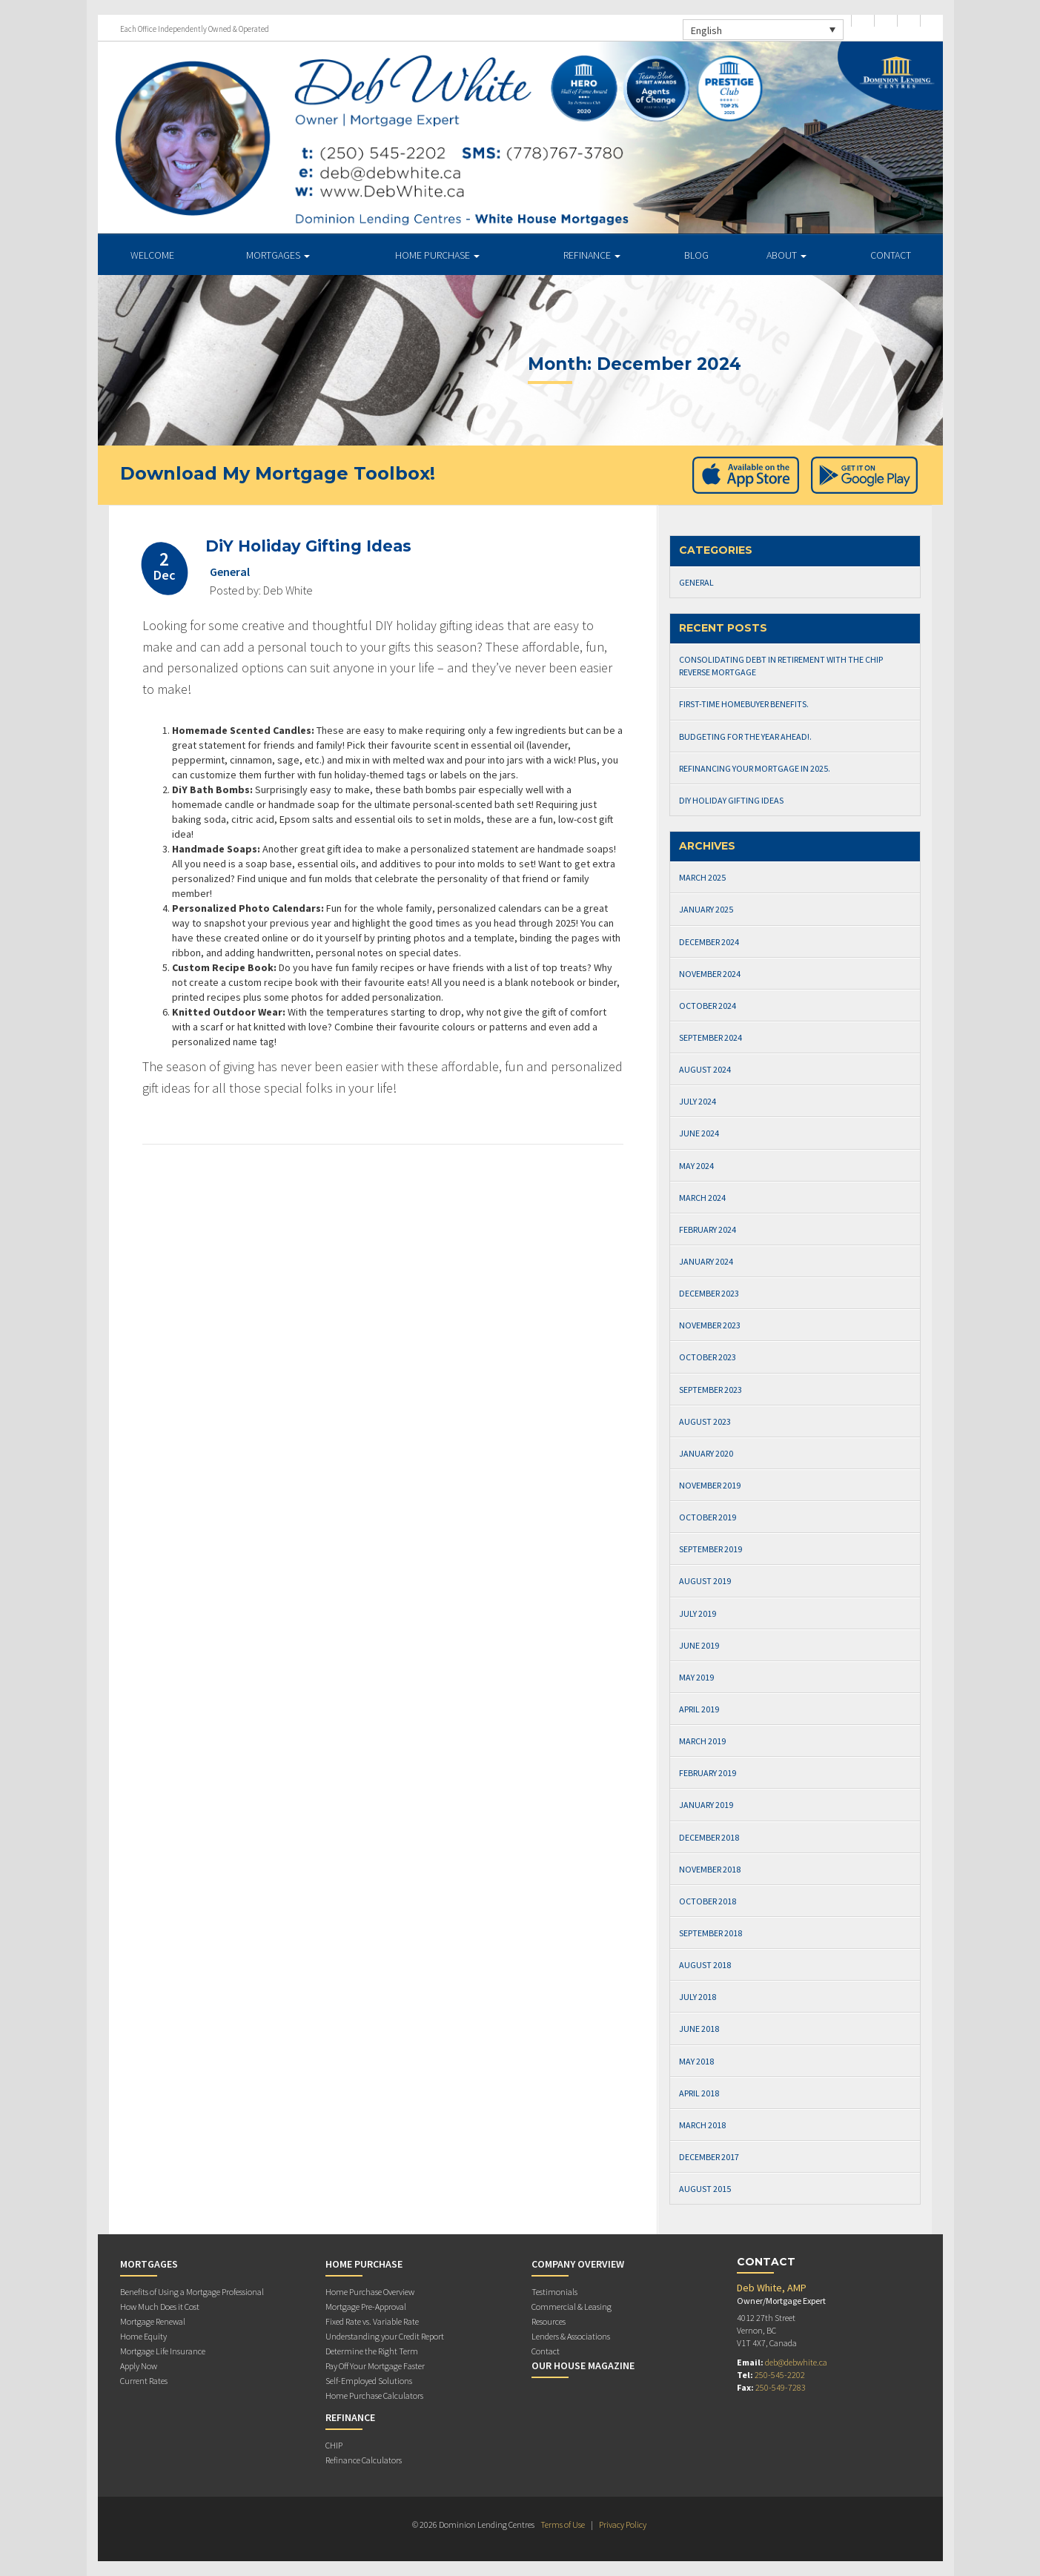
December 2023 (709, 1293)
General (230, 571)
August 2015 (705, 2188)
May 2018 (696, 2061)
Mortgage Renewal (152, 2321)
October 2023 (707, 1357)
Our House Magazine (583, 2365)
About (786, 255)
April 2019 (699, 1709)
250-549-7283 (780, 2387)
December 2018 (709, 1837)
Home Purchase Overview (369, 2291)
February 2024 (707, 1229)
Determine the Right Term (371, 2351)
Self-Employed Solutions (368, 2380)
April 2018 (699, 2093)
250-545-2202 (780, 2374)
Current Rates (144, 2380)
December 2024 (709, 941)
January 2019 (706, 1804)
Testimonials (554, 2291)
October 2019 (707, 1517)
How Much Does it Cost (159, 2306)
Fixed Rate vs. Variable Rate (372, 2321)
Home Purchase (437, 255)
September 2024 (710, 1037)
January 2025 (706, 909)
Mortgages (278, 255)
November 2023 (710, 1325)
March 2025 (702, 877)
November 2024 (710, 973)
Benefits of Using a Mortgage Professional (192, 2291)
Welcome (152, 255)
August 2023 (705, 1421)
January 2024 (706, 1261)
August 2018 (705, 1964)
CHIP (333, 2445)
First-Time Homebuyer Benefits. (744, 703)
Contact (890, 255)
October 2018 (707, 1901)
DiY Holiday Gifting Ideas (308, 546)
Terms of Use (562, 2524)
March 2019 (702, 1740)
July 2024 (697, 1101)
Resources (548, 2321)
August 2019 (705, 1580)
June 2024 (699, 1133)
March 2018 (702, 2124)
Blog (696, 255)
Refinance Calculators (363, 2460)
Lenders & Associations (570, 2336)
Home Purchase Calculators (374, 2395)
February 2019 (707, 1772)
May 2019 (696, 1677)
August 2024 (705, 1069)
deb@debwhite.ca (796, 2362)
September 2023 (710, 1389)
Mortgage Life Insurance (162, 2351)
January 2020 (706, 1453)
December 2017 (709, 2156)
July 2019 (697, 1613)
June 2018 (699, 2028)
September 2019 (710, 1548)
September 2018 (710, 1932)
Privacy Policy (622, 2524)
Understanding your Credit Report (384, 2336)
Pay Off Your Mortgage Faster (375, 2365)
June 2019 (699, 1645)
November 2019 (710, 1485)
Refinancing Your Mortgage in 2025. (754, 768)
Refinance (591, 255)
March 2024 (702, 1197)
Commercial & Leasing (571, 2306)
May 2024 (696, 1165)
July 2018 (697, 1996)
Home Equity (143, 2336)
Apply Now (138, 2365)
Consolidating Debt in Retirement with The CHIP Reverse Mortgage (781, 666)
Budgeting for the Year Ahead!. (745, 736)
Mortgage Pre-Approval (365, 2306)
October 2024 (707, 1005)
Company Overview (577, 2264)
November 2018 (710, 1869)
